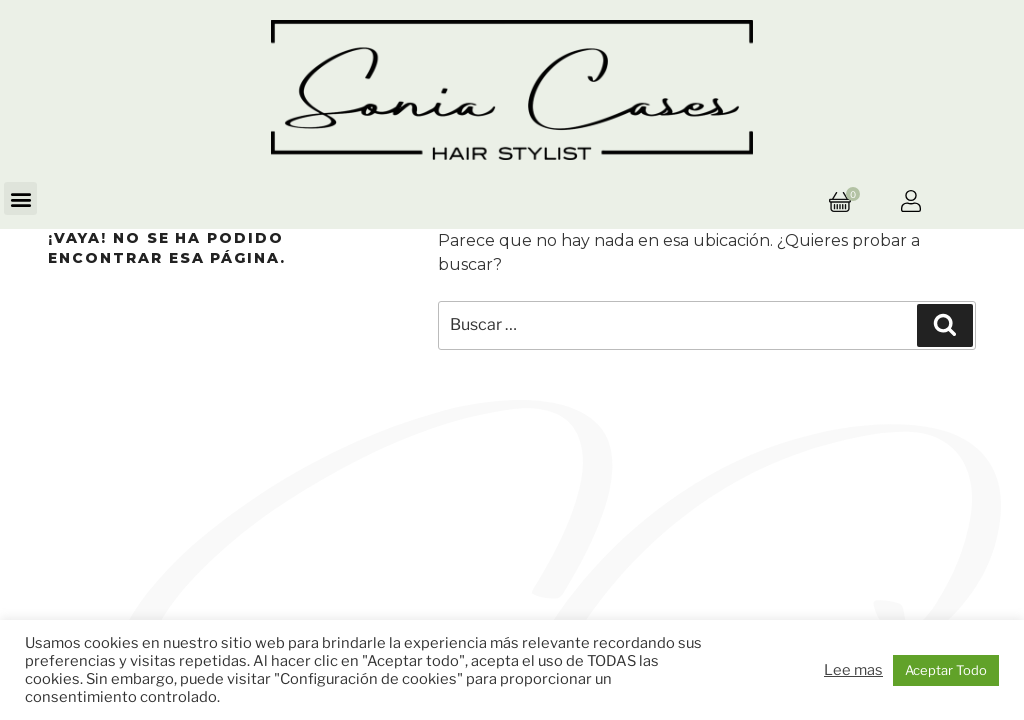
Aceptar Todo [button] (946, 670)
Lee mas (853, 670)
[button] (20, 198)
